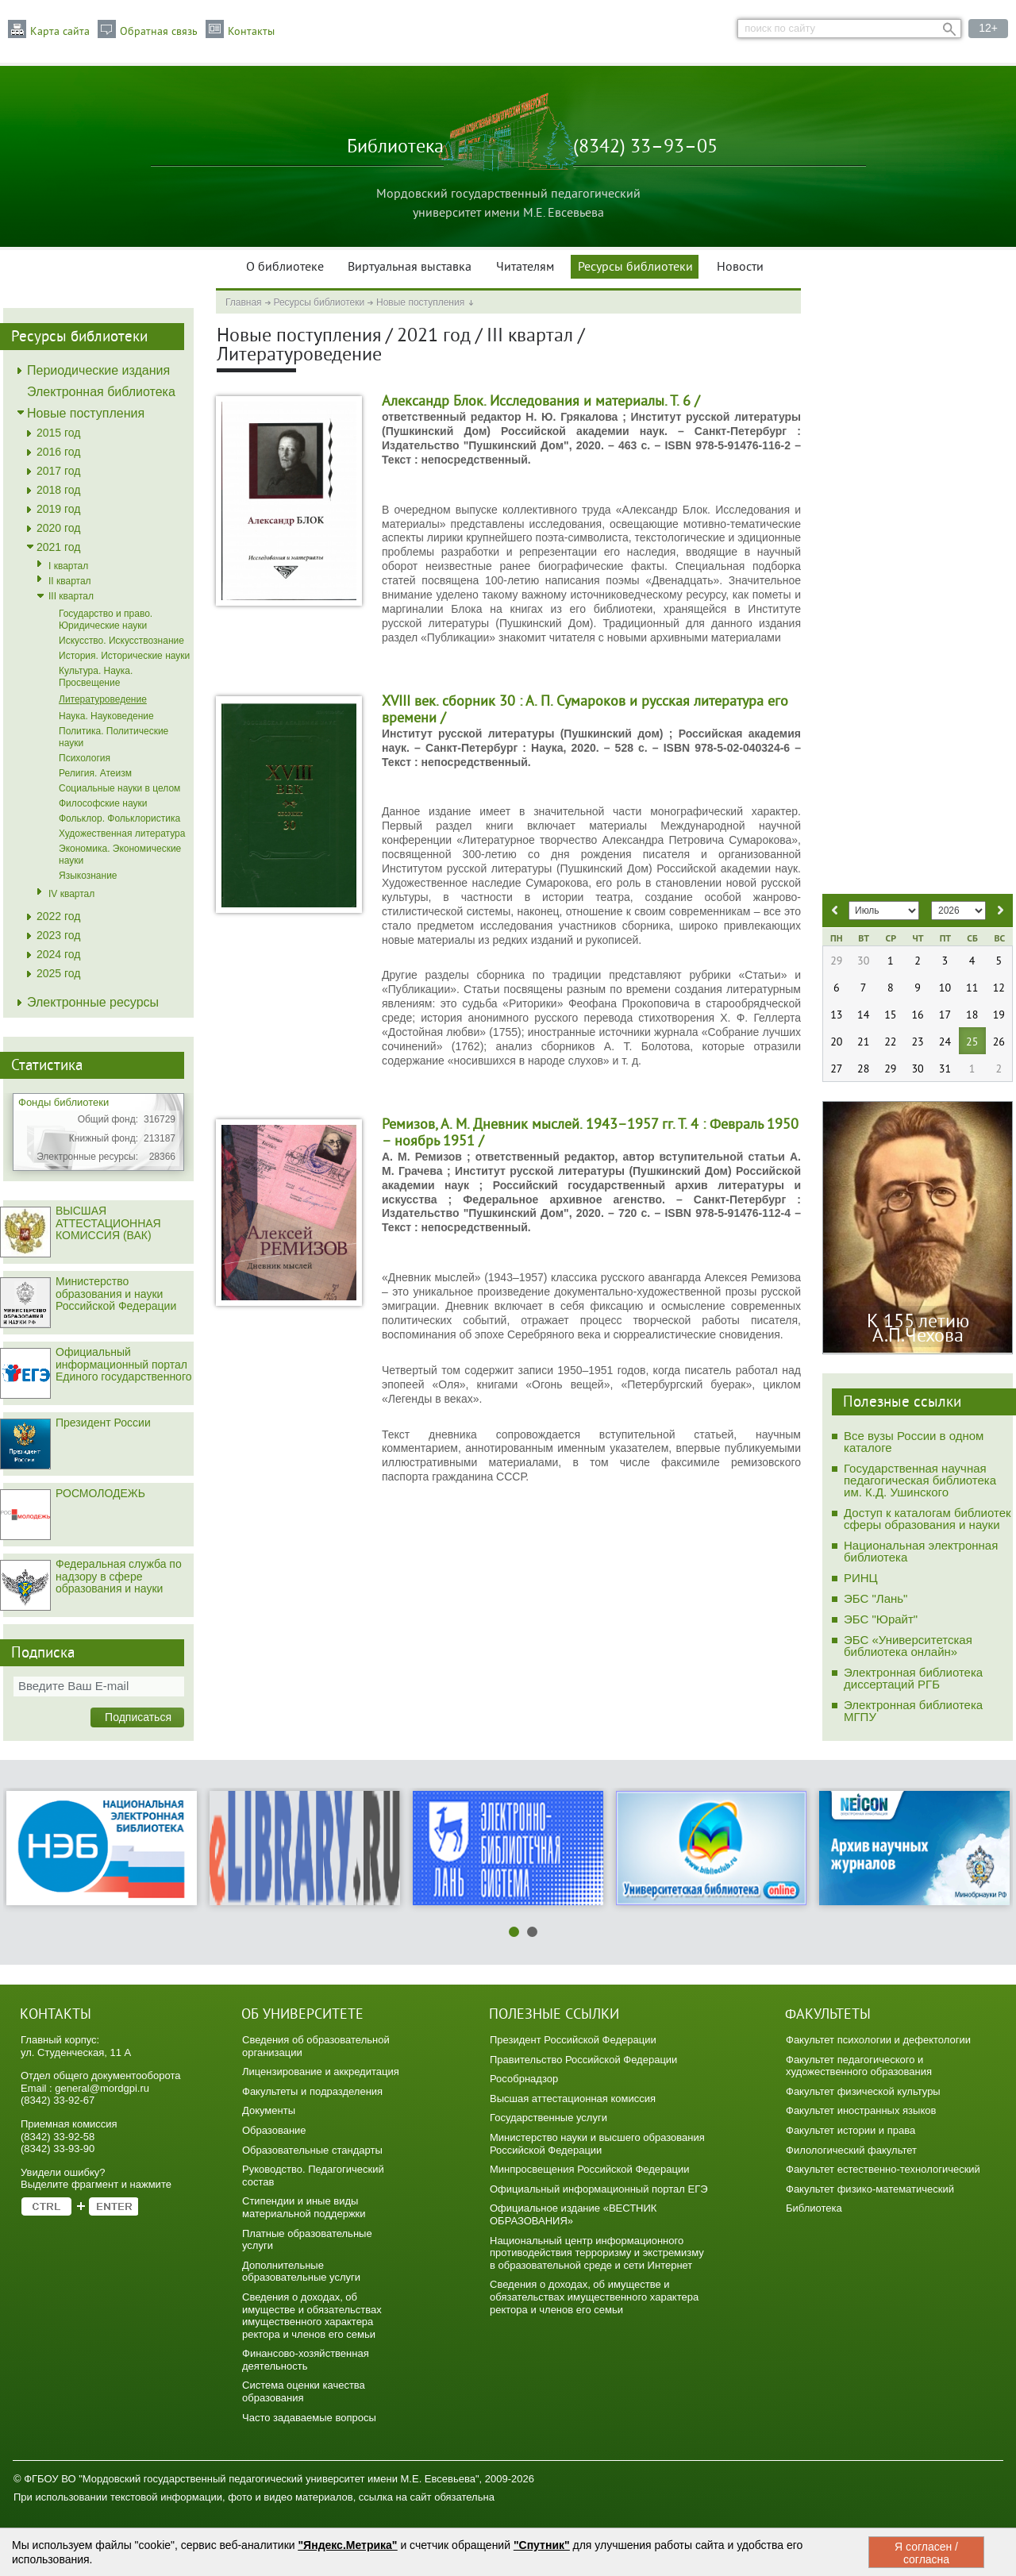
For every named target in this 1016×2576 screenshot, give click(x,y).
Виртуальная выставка (409, 267)
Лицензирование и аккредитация (320, 2071)
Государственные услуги (548, 2118)
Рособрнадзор (524, 2079)
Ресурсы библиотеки (635, 267)
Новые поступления (420, 302)
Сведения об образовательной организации (316, 2046)
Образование (274, 2130)
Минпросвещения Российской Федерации (590, 2169)
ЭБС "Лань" (875, 1598)
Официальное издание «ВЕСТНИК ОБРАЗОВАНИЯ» (573, 2214)
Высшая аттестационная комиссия (573, 2098)
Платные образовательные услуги (307, 2240)
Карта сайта (60, 31)
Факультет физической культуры (863, 2091)
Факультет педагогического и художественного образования (859, 2066)
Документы (268, 2110)
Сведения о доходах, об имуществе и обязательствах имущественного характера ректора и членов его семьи (312, 2315)
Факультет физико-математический (870, 2189)
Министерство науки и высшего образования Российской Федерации (597, 2143)
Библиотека (814, 2208)
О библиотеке (285, 267)
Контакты (251, 31)
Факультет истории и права (850, 2130)
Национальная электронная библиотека (921, 1551)
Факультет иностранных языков (861, 2110)
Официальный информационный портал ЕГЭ (599, 2189)
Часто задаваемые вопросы (309, 2418)
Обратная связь (159, 31)
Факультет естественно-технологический (883, 2169)
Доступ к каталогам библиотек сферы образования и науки (927, 1518)
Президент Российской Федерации (573, 2040)
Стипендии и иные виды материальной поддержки (304, 2207)
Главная (243, 302)
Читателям (525, 267)
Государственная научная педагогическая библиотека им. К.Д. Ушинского (920, 1480)
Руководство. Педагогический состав (313, 2175)
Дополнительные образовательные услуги (301, 2271)
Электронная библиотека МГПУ (913, 1710)
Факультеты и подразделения (312, 2091)
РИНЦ (861, 1577)
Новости (740, 267)
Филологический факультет (851, 2150)
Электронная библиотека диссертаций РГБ (913, 1678)
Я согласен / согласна (926, 2553)
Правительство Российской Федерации (583, 2060)
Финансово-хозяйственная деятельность (305, 2359)
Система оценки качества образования (303, 2391)
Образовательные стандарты (312, 2150)
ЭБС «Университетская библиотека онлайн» (908, 1645)
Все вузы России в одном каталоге (913, 1441)
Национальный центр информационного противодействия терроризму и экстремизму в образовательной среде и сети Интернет (597, 2253)
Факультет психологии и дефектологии (878, 2040)
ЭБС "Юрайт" (881, 1619)
